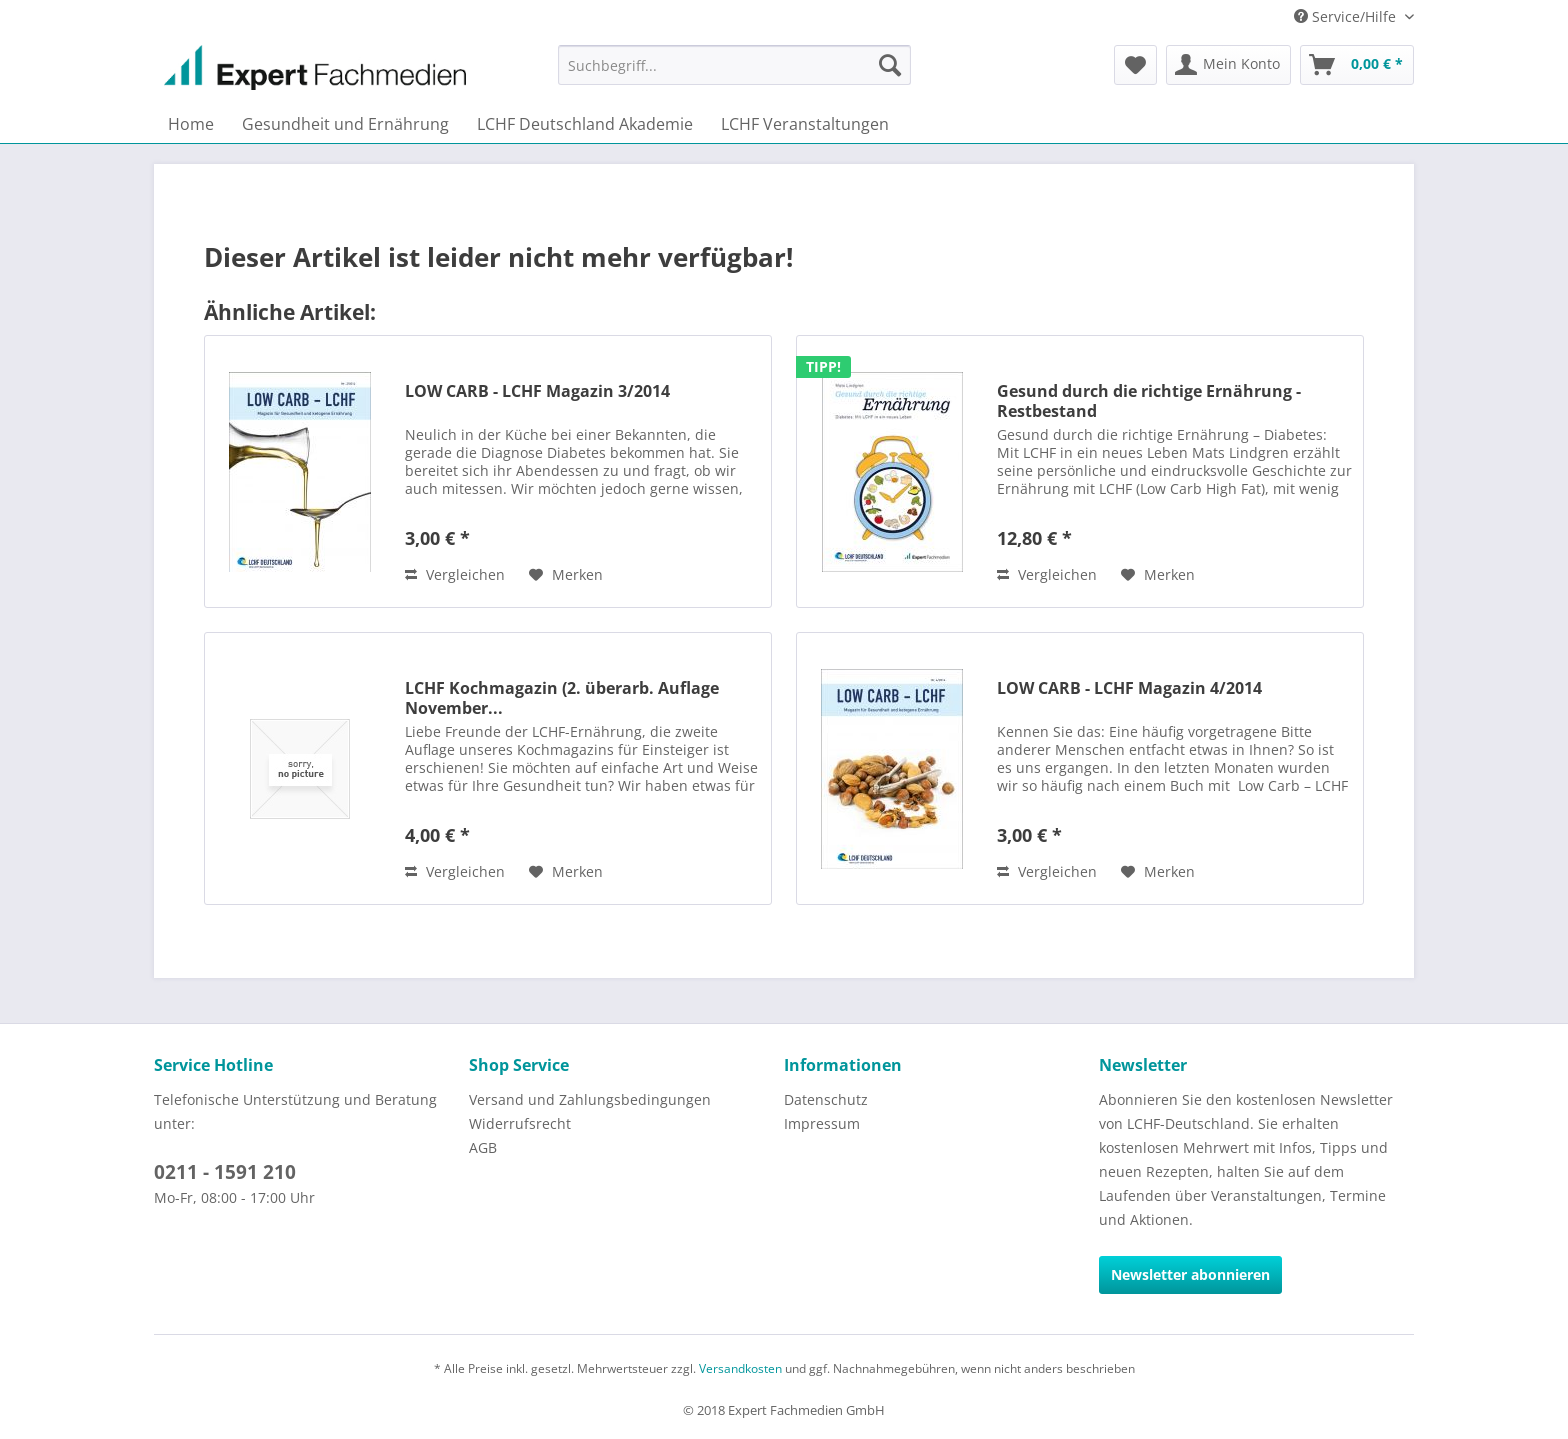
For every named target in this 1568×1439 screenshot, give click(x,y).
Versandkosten (740, 1368)
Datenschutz (826, 1099)
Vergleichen (455, 574)
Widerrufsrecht (520, 1123)
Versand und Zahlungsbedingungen (590, 1099)
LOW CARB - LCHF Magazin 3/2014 (537, 391)
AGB (483, 1147)
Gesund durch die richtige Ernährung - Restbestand (1149, 401)
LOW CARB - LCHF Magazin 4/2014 (1129, 688)
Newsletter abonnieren (1190, 1274)
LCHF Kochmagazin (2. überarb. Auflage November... (562, 698)
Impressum (822, 1123)
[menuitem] (734, 65)
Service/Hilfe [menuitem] (1347, 16)
